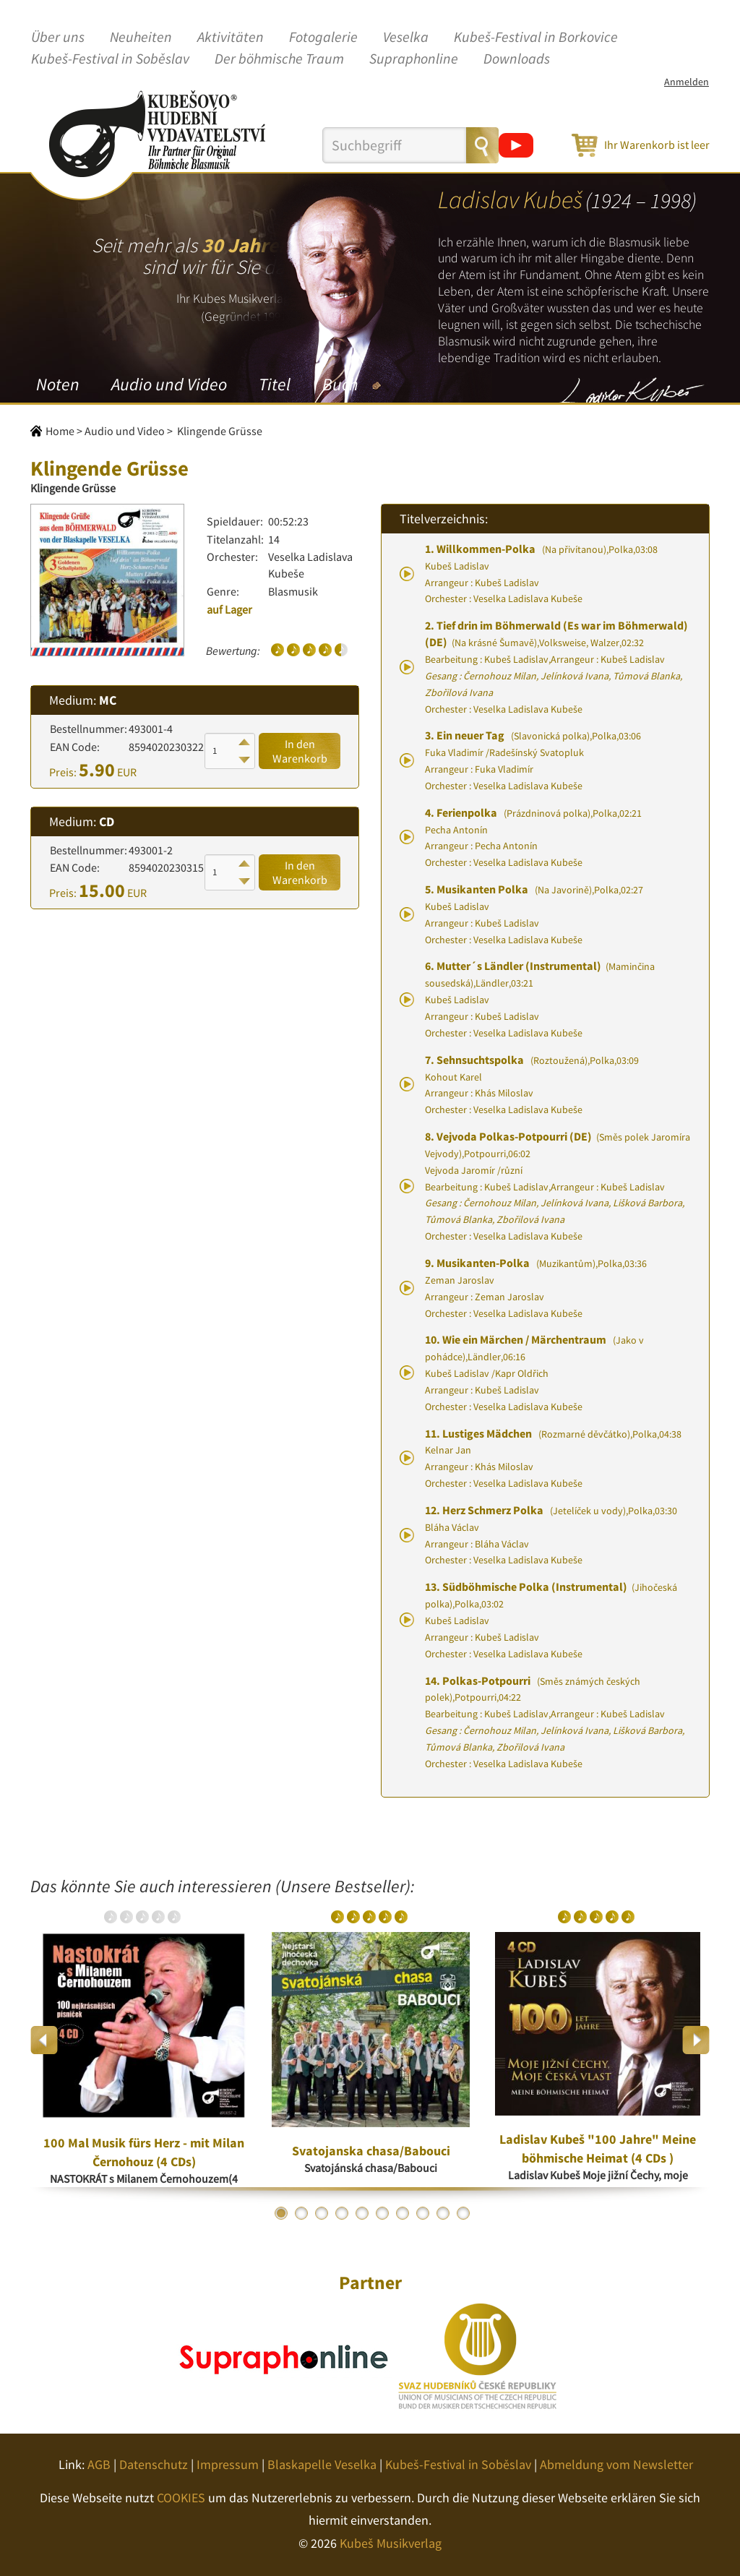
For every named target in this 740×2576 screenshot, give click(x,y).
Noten (57, 384)
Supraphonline (413, 59)
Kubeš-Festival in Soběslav (110, 59)
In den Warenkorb (299, 751)
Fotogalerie (323, 38)
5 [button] (362, 2213)
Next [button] (695, 2040)
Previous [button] (44, 2040)
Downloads (516, 59)
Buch (340, 384)
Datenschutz (153, 2464)
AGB (99, 2464)
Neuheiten (141, 38)
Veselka (406, 38)
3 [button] (321, 2213)
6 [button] (382, 2213)
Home (60, 431)
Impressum (228, 2464)
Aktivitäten (230, 38)
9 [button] (443, 2213)
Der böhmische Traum (279, 59)
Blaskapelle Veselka (322, 2464)
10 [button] (463, 2213)
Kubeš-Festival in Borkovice (536, 38)
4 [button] (341, 2213)
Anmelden (686, 81)
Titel (275, 384)
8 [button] (422, 2213)
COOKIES (181, 2497)
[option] (143, 2040)
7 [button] (402, 2213)
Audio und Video (169, 384)
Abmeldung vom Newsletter (616, 2464)
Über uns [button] (58, 38)
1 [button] (281, 2213)
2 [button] (301, 2213)
